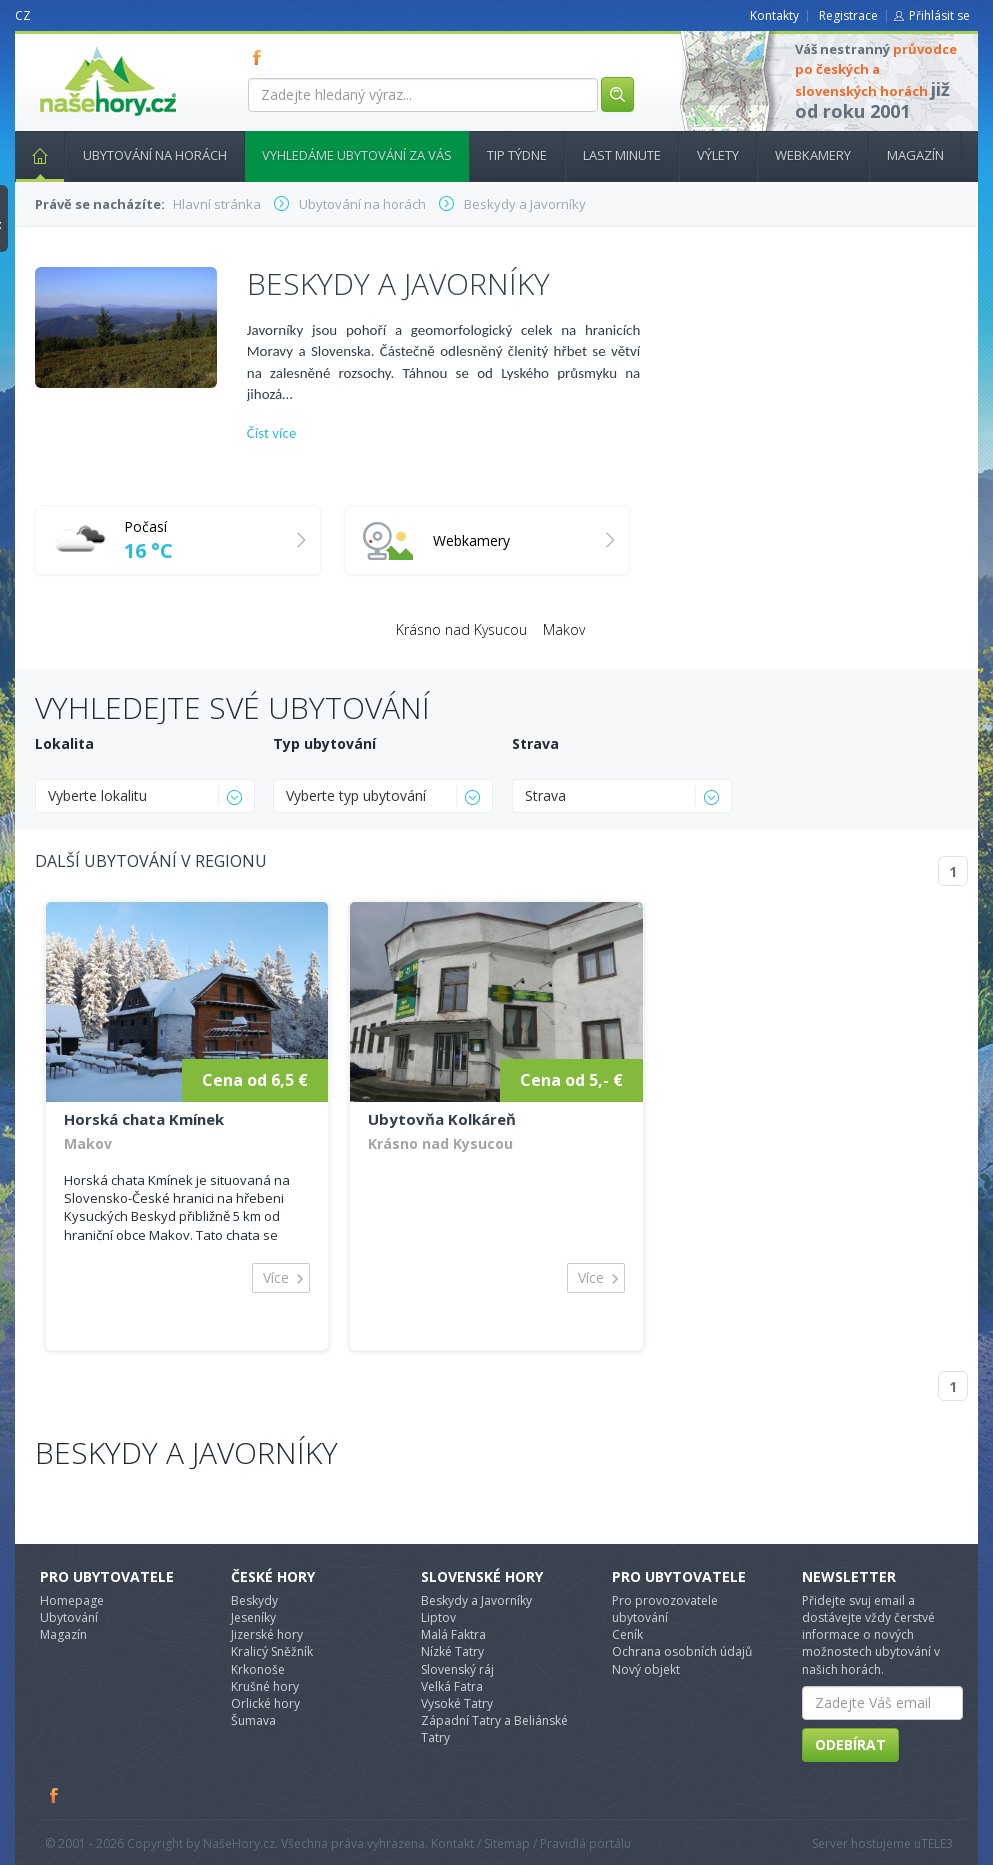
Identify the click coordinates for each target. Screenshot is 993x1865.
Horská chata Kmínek (144, 1119)
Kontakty (774, 15)
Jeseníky (253, 1617)
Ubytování (69, 1617)
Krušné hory (265, 1686)
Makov (564, 629)
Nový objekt (646, 1669)
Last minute (622, 155)
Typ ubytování (324, 743)
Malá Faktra (453, 1634)
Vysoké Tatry (457, 1703)
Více (276, 1277)
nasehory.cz (72, 46)
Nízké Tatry (452, 1651)
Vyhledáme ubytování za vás (357, 155)
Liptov (438, 1617)
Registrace (848, 15)
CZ (23, 15)
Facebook (55, 1795)
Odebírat (850, 1744)
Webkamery (813, 155)
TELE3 (937, 1843)
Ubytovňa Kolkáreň (442, 1119)
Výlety (718, 155)
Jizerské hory (267, 1634)
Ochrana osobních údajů (682, 1651)
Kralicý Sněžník (272, 1651)
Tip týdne (517, 155)
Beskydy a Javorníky (186, 1452)
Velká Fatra (452, 1686)
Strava (535, 743)
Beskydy (254, 1600)
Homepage (72, 1600)
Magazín (915, 155)
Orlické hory (265, 1703)
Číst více (272, 433)
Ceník (627, 1634)
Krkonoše (258, 1669)
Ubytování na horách (155, 155)
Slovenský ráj (457, 1669)
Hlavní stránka (32, 155)
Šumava (253, 1720)
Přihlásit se (939, 15)
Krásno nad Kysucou (461, 629)
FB (261, 57)
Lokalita (64, 743)
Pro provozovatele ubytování (665, 1609)
